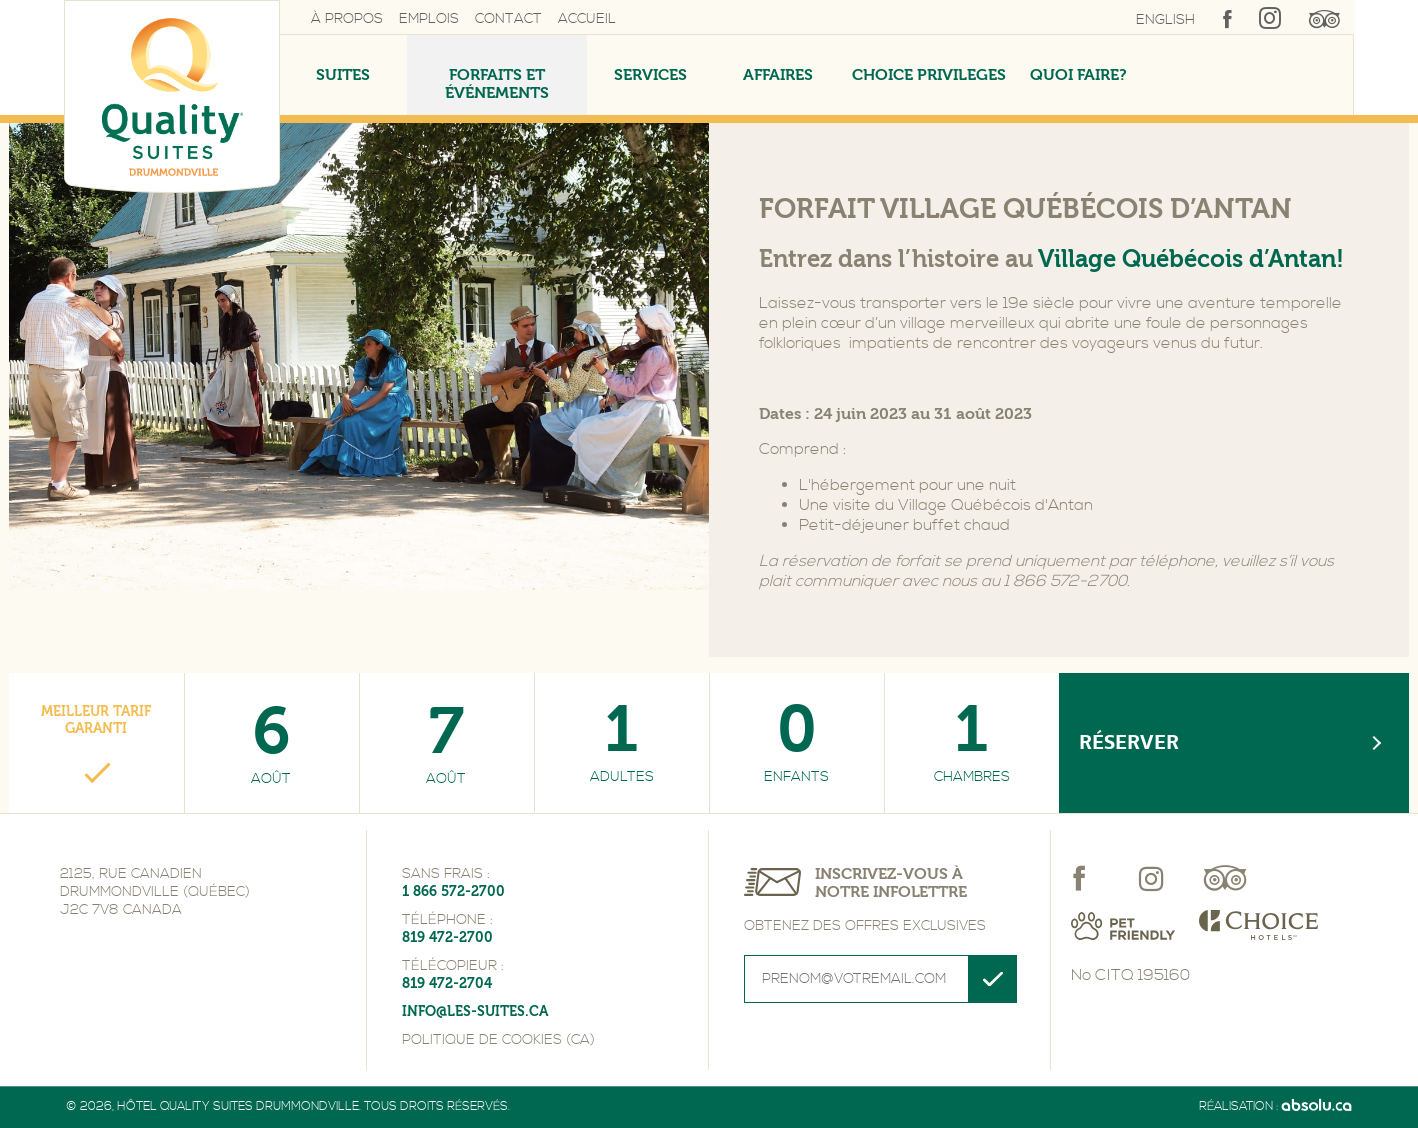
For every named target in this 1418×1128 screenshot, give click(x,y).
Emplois (429, 19)
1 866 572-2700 (453, 891)
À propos (347, 19)
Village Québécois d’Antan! (1191, 259)
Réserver (1129, 742)
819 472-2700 (447, 937)
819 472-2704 (447, 983)
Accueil (587, 19)
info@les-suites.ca (475, 1011)
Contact (508, 19)
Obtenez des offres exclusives (865, 926)
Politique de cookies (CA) (498, 1040)
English (1165, 20)
